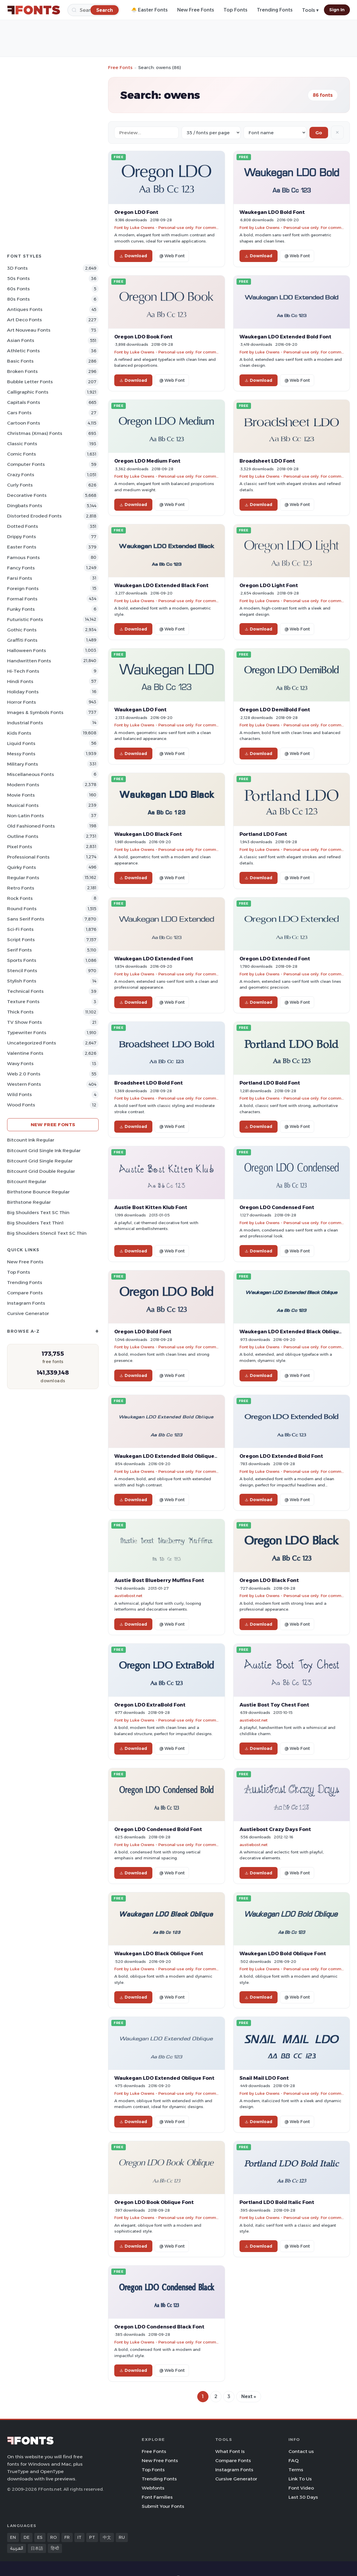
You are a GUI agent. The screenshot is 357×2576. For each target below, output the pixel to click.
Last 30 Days (303, 2497)
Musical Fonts (23, 805)
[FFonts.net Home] (33, 10)
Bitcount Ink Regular (30, 1140)
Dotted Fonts (22, 526)
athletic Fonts (23, 350)
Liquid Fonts (21, 743)
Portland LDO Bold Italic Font (276, 2202)
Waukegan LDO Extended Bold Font (285, 337)
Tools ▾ (310, 10)
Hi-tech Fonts (23, 671)
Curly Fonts (20, 485)
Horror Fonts (21, 702)
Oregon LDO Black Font (269, 1580)
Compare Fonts (25, 1293)
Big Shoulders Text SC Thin (38, 1212)
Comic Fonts (21, 454)
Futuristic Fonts (25, 619)
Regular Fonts (23, 877)
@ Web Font (172, 255)
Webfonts (153, 2488)
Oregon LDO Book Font (143, 337)
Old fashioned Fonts (31, 826)
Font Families (157, 2497)
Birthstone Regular (29, 1202)
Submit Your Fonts (163, 2506)
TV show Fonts (24, 1022)
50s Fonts (18, 278)
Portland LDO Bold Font (269, 1083)
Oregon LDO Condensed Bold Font (158, 1829)
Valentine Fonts (25, 1053)
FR (67, 2537)
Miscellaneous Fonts (30, 774)
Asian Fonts (20, 340)
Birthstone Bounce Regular (38, 1192)
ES (40, 2537)
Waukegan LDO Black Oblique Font (158, 1953)
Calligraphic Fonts (27, 392)
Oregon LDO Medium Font (147, 461)
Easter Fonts (21, 547)
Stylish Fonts (21, 981)
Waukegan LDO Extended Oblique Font (164, 2078)
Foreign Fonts (23, 588)
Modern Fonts (23, 784)
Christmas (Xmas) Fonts (34, 433)
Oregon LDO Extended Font (274, 959)
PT (92, 2537)
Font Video (301, 2488)
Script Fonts (21, 939)
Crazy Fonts (20, 474)
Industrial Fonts (25, 723)
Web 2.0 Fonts (23, 1074)
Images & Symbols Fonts (35, 712)
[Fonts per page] (211, 132)
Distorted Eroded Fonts (34, 516)
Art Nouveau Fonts (28, 330)
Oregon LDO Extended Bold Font (281, 1456)
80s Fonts (18, 299)
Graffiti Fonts (22, 640)
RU (122, 2537)
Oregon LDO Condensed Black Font (159, 2327)
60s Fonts (18, 289)
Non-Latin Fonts (25, 815)
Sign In (337, 9)
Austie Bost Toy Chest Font (274, 1705)
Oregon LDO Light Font (268, 585)
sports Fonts (21, 960)
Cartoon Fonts (23, 423)
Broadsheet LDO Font (267, 461)
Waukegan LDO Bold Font (272, 212)
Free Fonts (120, 67)
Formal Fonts (22, 599)
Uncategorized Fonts (31, 1043)
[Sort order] (275, 132)
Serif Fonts (19, 950)
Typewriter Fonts (26, 1032)
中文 (107, 2537)
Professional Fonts (28, 857)
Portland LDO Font (263, 834)
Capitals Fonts (23, 402)
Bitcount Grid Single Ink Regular (44, 1150)
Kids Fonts (19, 733)
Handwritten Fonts (29, 661)
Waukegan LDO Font (140, 710)
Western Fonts (24, 1084)
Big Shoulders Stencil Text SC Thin (47, 1233)
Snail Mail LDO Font (264, 2078)
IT (79, 2537)
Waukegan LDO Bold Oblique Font (282, 1953)
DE (27, 2537)
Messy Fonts (21, 753)
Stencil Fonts (22, 970)
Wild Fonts (19, 1094)
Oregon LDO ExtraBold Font (149, 1705)
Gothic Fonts (22, 630)
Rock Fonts (20, 898)
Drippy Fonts (21, 536)
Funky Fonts (21, 609)
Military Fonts (22, 764)
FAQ (293, 2460)
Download (133, 255)
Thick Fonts (20, 1012)
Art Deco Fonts (24, 319)
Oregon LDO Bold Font (142, 1331)
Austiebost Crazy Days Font (275, 1829)
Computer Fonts (26, 464)
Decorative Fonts (27, 495)
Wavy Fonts (20, 1063)
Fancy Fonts (21, 568)
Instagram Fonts (26, 1303)
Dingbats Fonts (24, 505)
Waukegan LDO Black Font (148, 834)
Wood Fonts (21, 1105)
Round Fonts (22, 908)
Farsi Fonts (19, 578)
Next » (248, 2396)
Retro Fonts (20, 888)
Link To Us (300, 2479)
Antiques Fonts (25, 309)
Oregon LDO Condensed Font (276, 1207)
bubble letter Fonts (30, 381)
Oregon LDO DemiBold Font (274, 710)
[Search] (104, 10)
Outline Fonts (22, 836)
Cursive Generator (28, 1313)
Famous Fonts (23, 557)
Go (318, 132)
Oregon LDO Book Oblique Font (154, 2202)
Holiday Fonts (23, 692)
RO (53, 2537)
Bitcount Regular (26, 1181)
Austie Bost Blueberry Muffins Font (159, 1580)
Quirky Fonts (21, 867)
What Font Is (230, 2451)
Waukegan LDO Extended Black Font (161, 585)
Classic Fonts (22, 443)
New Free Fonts (195, 10)
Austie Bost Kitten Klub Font (150, 1207)
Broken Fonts (22, 371)
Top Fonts (235, 10)
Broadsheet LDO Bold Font (148, 1083)
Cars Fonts (19, 412)
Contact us (301, 2451)
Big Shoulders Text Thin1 (35, 1223)
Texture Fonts (23, 1001)
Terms (295, 2469)
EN (13, 2537)
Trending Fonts (275, 10)
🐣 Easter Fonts (149, 10)
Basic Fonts (20, 361)
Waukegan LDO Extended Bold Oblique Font (170, 1456)
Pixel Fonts (19, 846)
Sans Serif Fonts (25, 919)
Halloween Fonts (26, 650)
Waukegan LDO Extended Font (153, 959)
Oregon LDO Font (136, 212)
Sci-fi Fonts (20, 929)
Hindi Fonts (20, 681)
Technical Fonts (25, 991)
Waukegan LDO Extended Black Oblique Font (297, 1331)
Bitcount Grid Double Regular (41, 1171)
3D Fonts (17, 268)
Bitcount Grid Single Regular (40, 1161)
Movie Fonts (21, 795)
